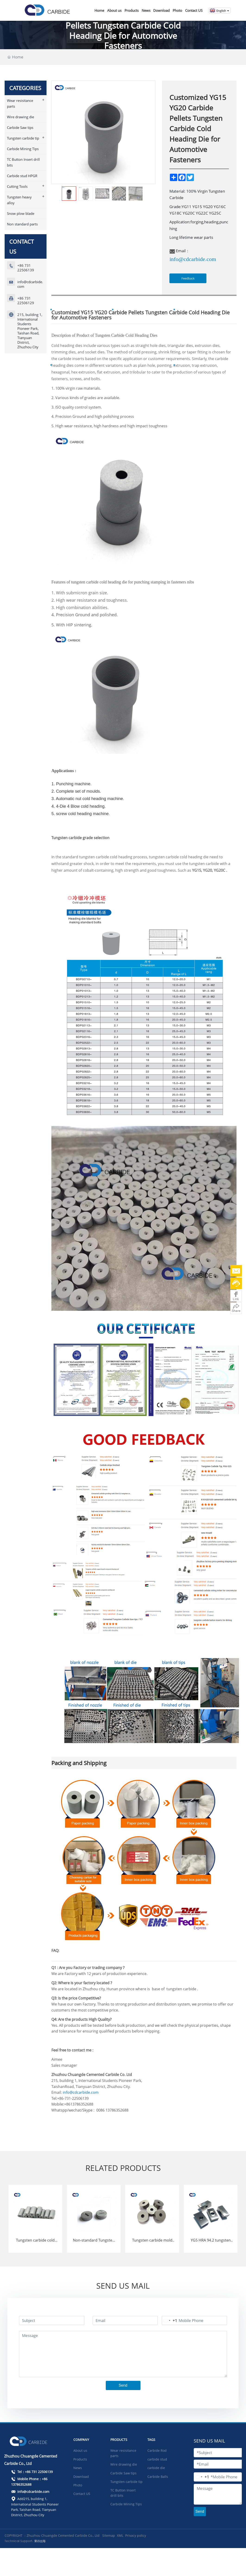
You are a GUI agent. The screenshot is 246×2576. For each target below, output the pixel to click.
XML (120, 2535)
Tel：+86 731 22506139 (32, 2472)
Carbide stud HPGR (22, 175)
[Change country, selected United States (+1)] (169, 2320)
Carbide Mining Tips (23, 148)
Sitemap (108, 2535)
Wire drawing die (20, 117)
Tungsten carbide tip (23, 138)
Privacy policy (135, 2535)
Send (123, 2385)
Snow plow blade (20, 213)
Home (99, 10)
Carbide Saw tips (20, 127)
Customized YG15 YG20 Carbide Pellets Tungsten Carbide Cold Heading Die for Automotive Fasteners (123, 30)
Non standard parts (22, 224)
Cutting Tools (17, 186)
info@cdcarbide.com (30, 284)
